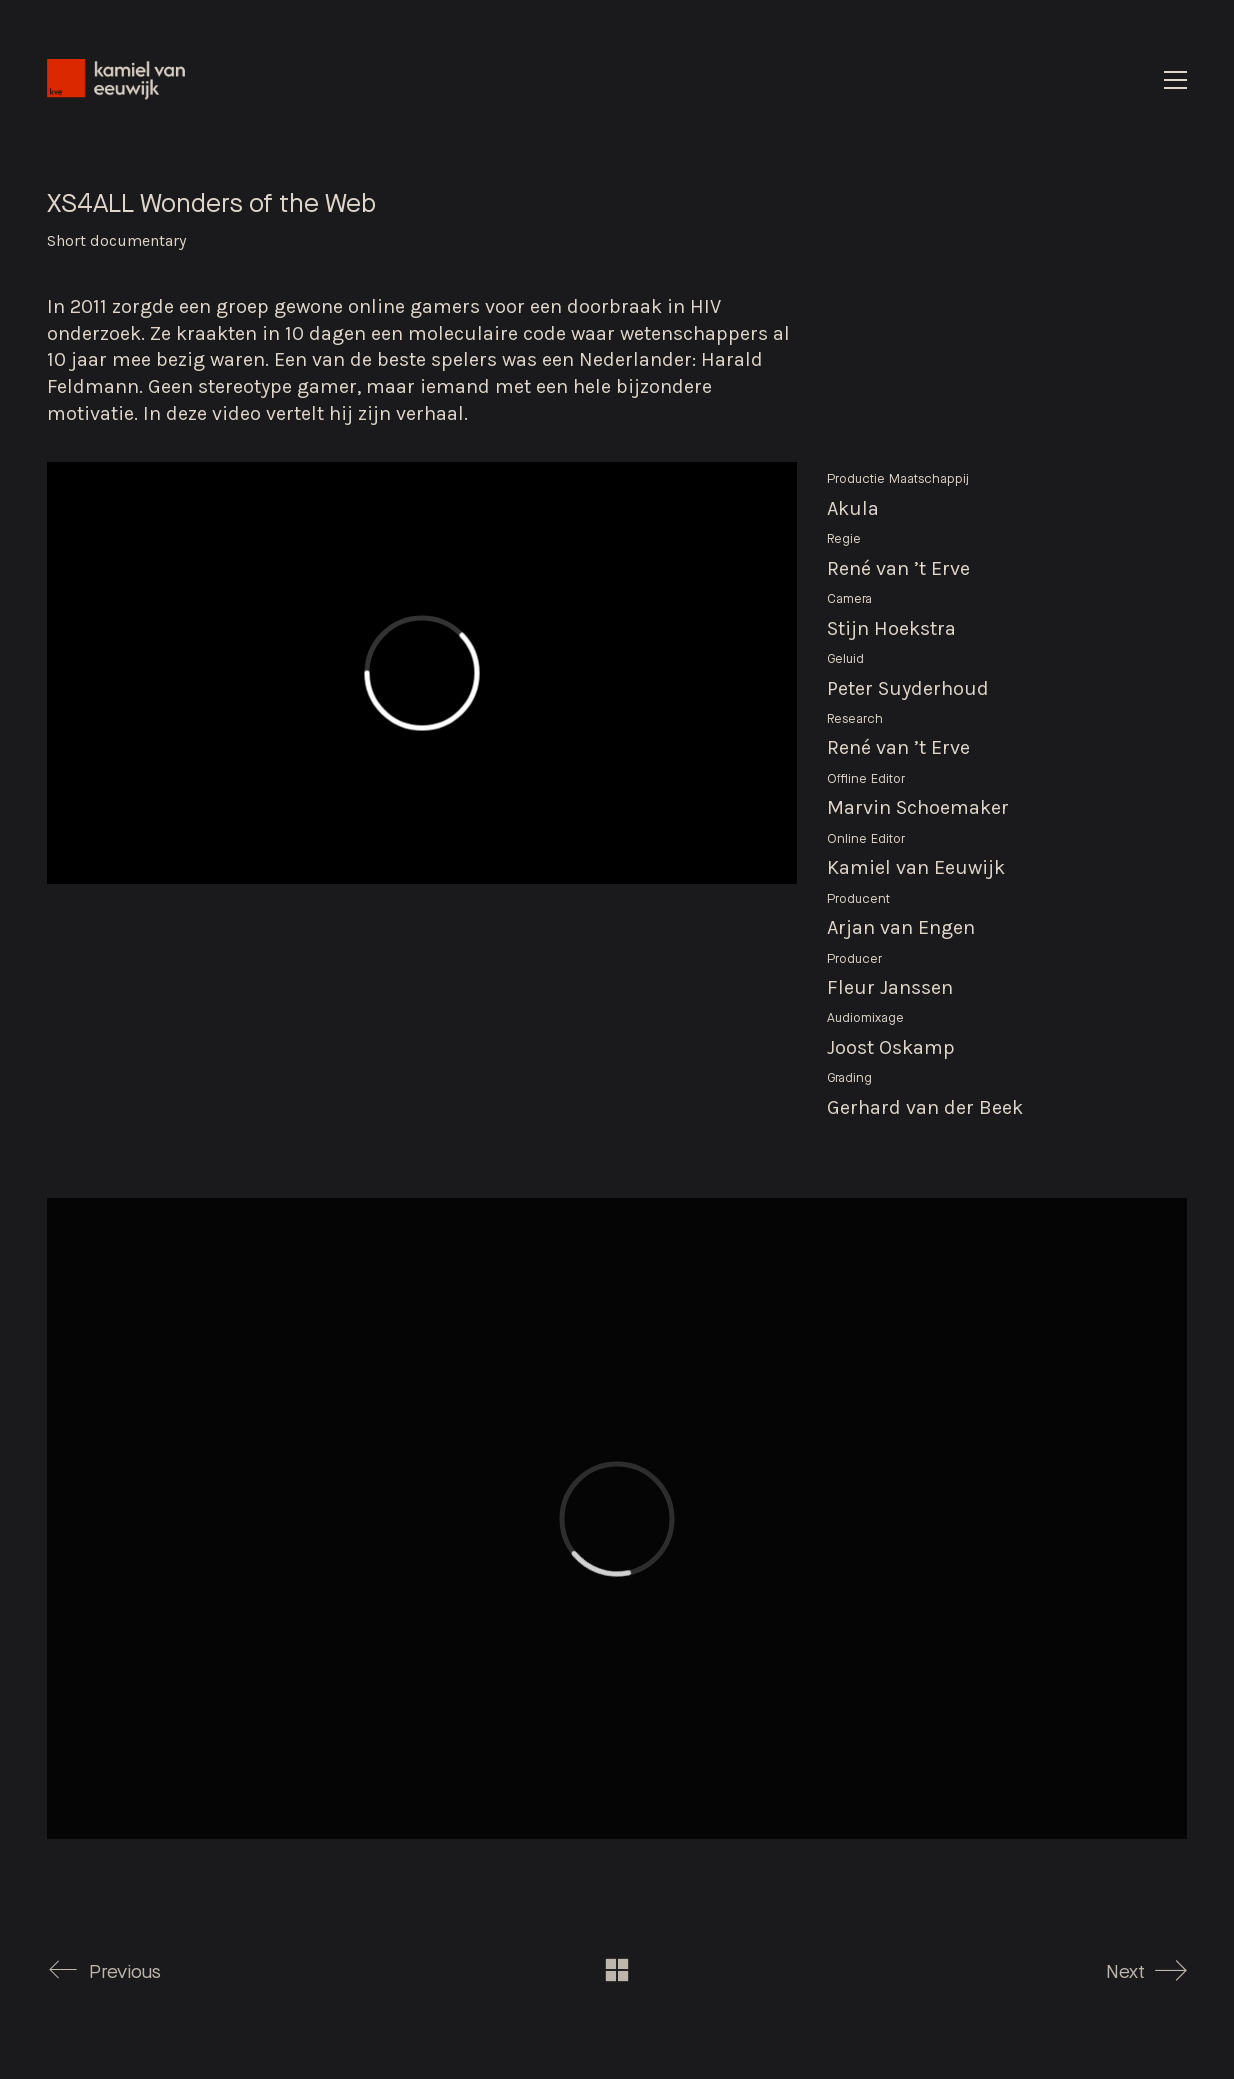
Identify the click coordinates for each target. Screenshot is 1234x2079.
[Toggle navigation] (1175, 80)
